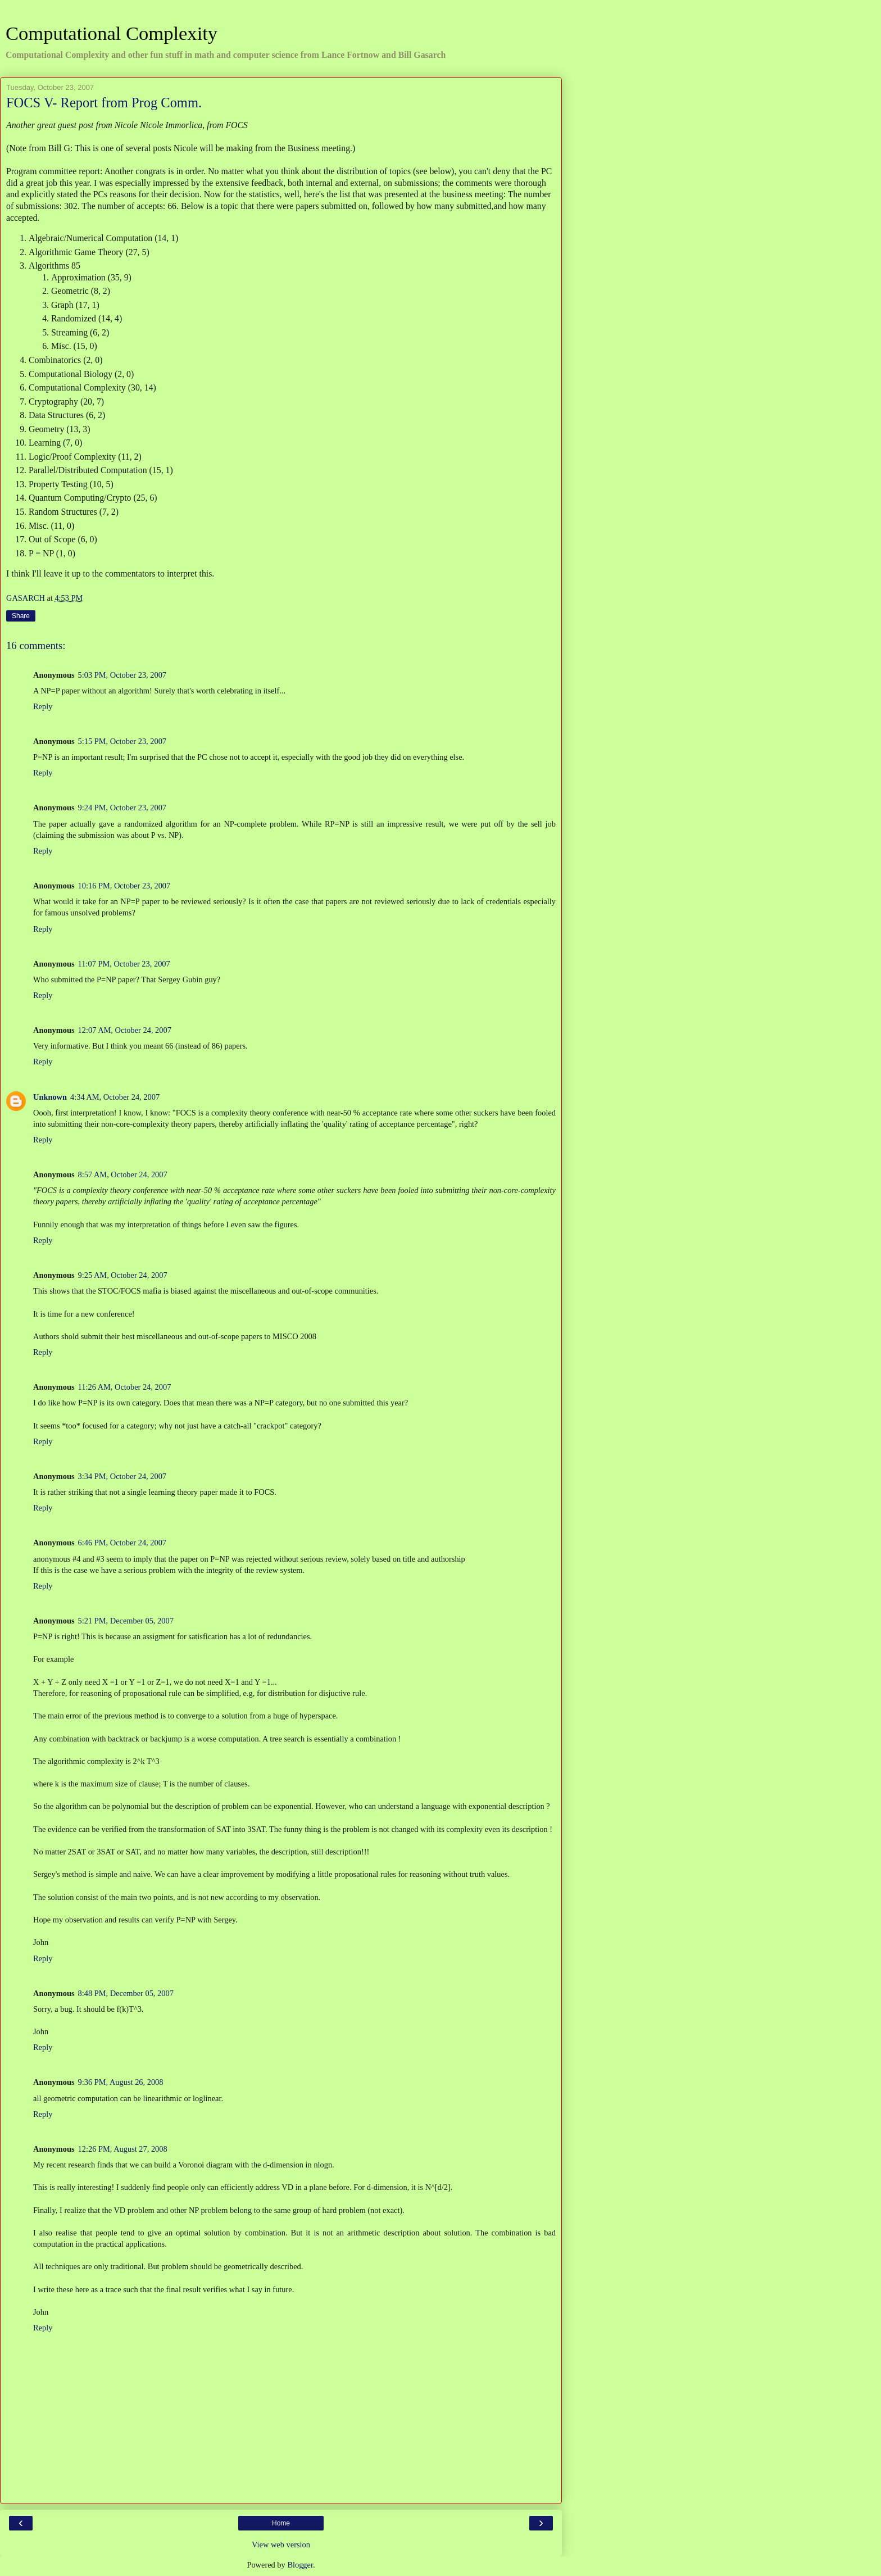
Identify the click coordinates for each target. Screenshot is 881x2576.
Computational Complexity (111, 33)
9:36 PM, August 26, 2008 (121, 2082)
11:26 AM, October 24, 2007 (124, 1386)
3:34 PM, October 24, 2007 (122, 1476)
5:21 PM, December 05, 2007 (126, 1620)
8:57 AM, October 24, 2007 (122, 1174)
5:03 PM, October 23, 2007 (122, 674)
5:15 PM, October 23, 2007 (122, 741)
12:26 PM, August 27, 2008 (122, 2148)
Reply (42, 706)
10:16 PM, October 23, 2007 (124, 885)
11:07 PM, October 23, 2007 (124, 963)
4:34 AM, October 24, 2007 (115, 1096)
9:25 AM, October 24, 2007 (122, 1275)
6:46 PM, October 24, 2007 (122, 1542)
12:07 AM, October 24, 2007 (124, 1030)
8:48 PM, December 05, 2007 (126, 1993)
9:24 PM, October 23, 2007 (122, 807)
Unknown (50, 1096)
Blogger (300, 2564)
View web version (281, 2544)
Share (21, 616)
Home (281, 2523)
